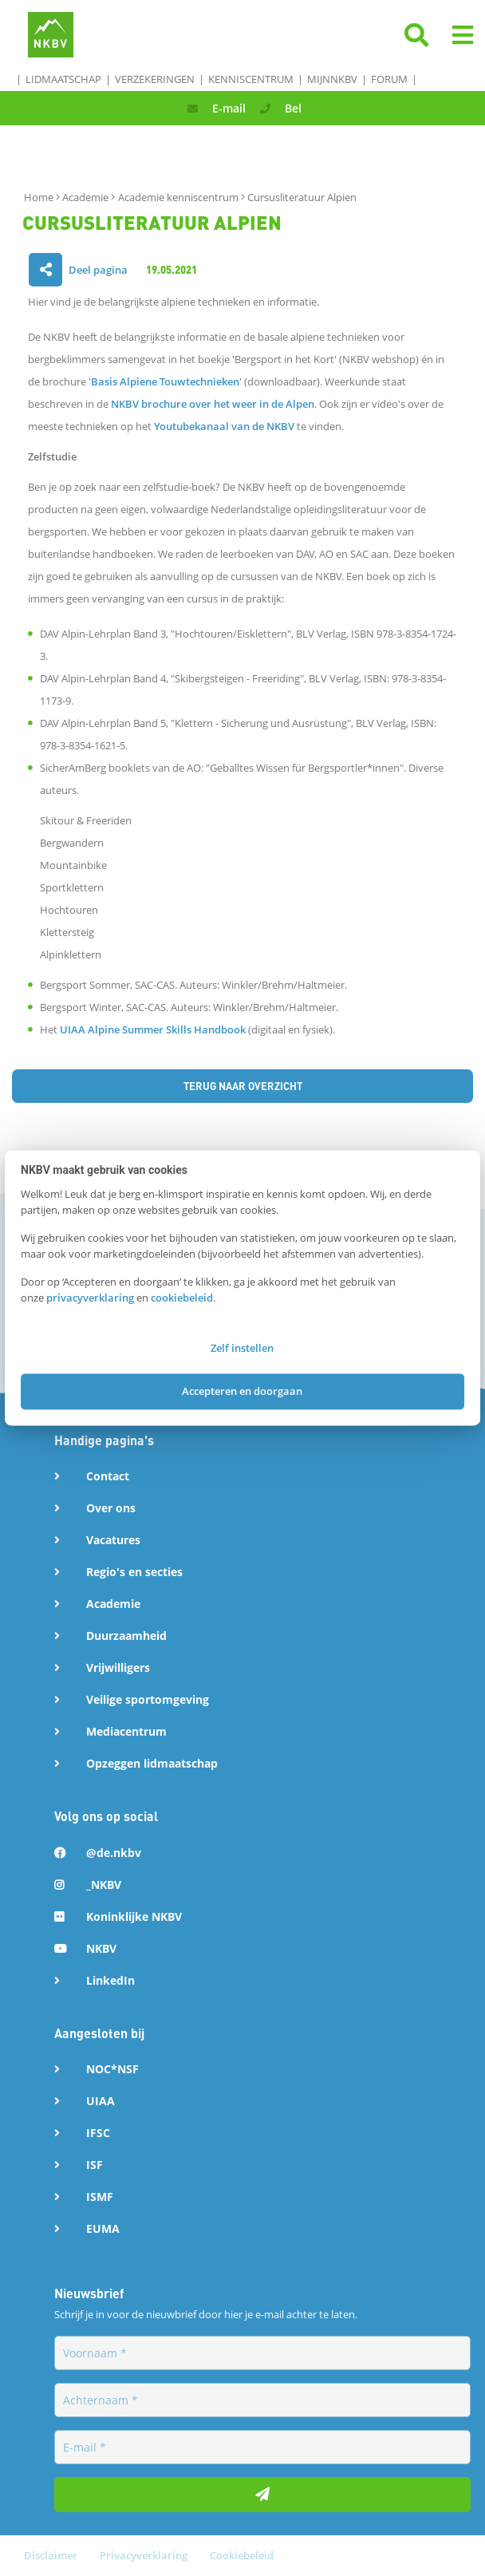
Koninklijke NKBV (134, 1916)
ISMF (99, 2196)
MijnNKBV (332, 79)
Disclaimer (52, 2555)
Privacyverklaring (145, 2555)
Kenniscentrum (251, 79)
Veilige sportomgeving (147, 1699)
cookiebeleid (182, 1297)
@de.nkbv (113, 1852)
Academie (86, 197)
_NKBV (103, 1884)
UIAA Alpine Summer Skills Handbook (153, 1029)
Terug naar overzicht (242, 1085)
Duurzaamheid (126, 1635)
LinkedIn (110, 1980)
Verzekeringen (155, 79)
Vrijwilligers (118, 1667)
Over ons (111, 1507)
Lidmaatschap (63, 79)
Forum (389, 79)
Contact (107, 1476)
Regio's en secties (134, 1571)
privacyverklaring (90, 1297)
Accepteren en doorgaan (242, 1391)
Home (40, 197)
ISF (94, 2164)
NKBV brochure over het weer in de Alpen (212, 404)
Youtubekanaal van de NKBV (224, 426)
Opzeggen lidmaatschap (152, 1763)
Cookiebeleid (242, 2555)
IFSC (98, 2132)
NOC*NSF (112, 2068)
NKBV (101, 1948)
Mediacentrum (126, 1731)
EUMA (103, 2228)
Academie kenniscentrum (179, 197)
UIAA (100, 2100)
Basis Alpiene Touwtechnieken (165, 381)
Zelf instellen (242, 1348)
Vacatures (113, 1539)
